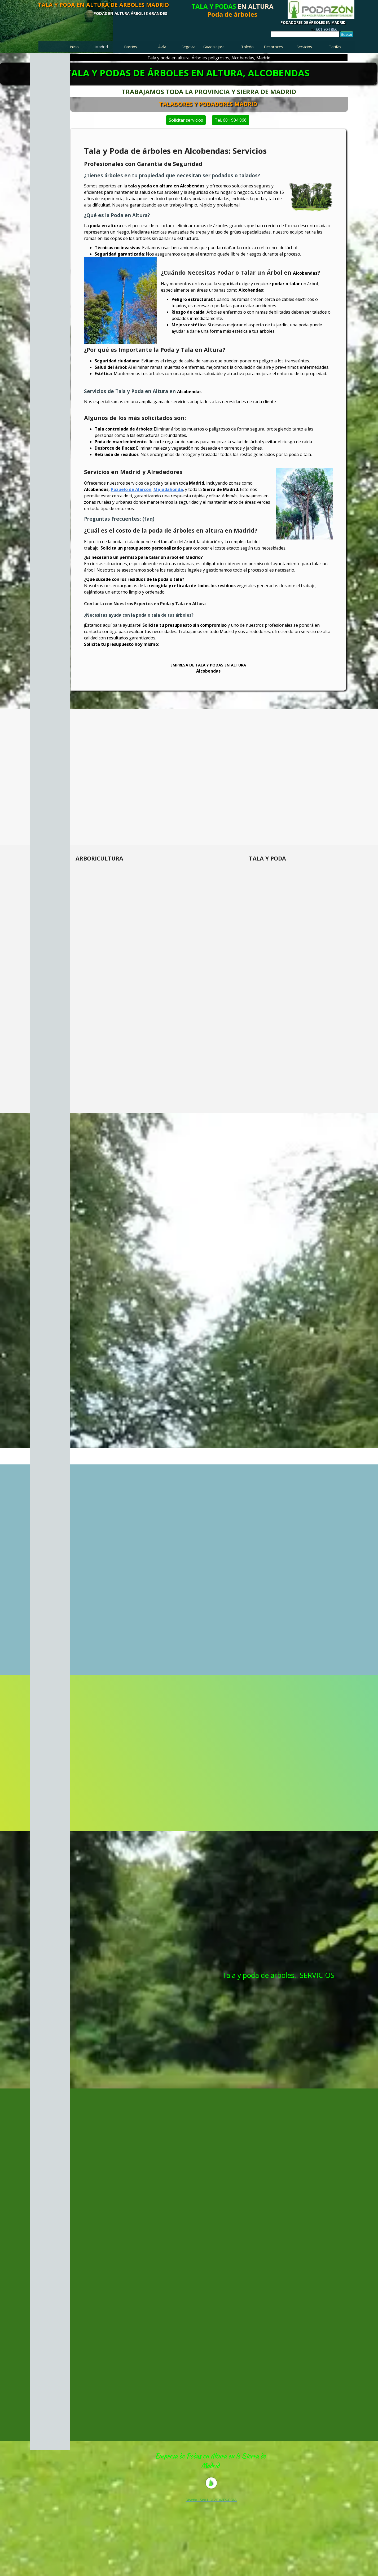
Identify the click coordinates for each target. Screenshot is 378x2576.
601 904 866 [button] (326, 29)
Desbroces (273, 46)
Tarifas (335, 46)
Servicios (304, 46)
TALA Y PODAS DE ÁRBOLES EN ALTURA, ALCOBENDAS (188, 73)
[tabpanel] (322, 29)
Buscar (347, 34)
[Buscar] (305, 34)
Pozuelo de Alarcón (131, 489)
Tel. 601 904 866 (285, 120)
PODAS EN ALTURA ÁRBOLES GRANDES (130, 13)
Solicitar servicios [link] (131, 120)
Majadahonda (168, 489)
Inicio (74, 46)
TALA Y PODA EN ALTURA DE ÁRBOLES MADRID (103, 4)
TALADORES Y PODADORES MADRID (318, 104)
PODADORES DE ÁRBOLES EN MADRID (313, 22)
